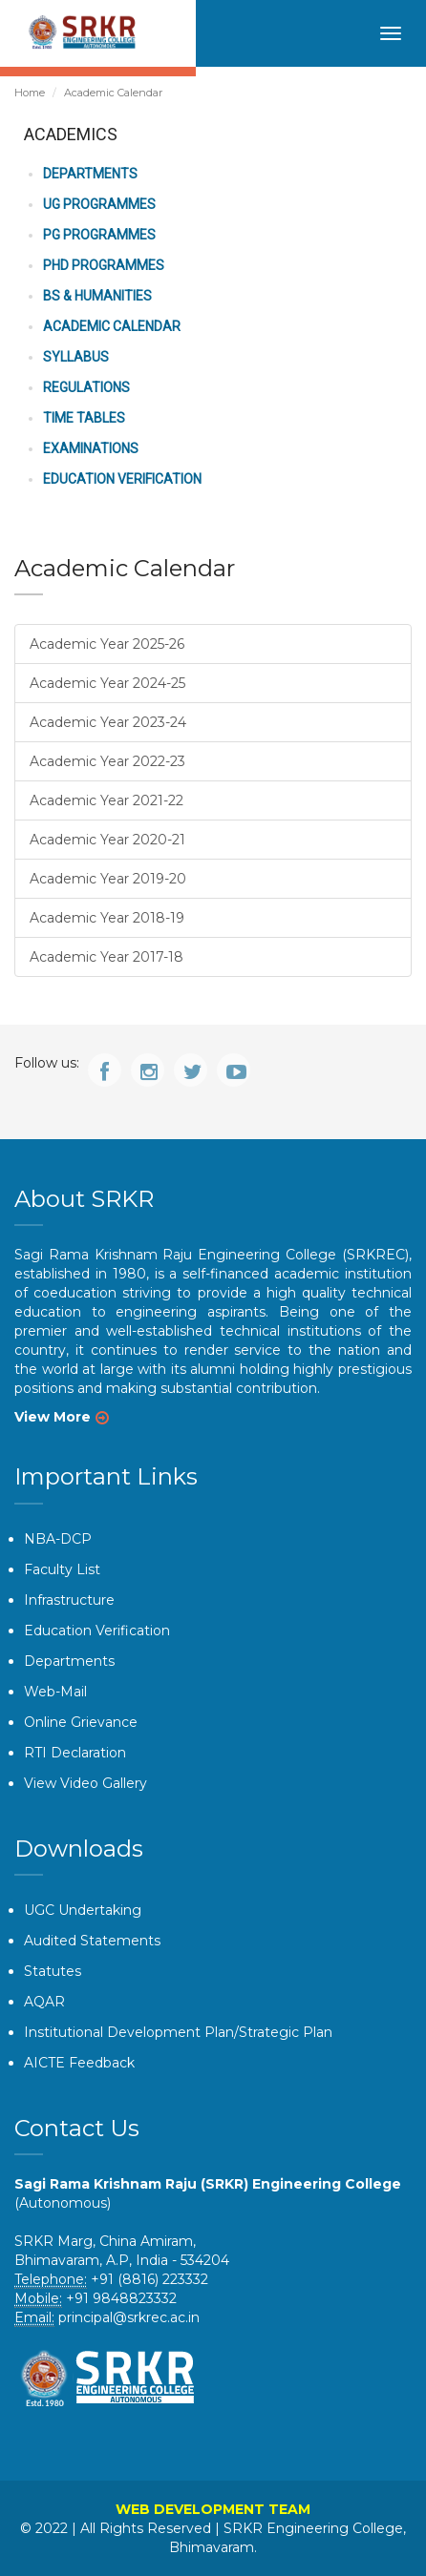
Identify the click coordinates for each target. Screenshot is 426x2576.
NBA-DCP (58, 1539)
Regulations (86, 387)
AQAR (44, 2001)
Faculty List (62, 1569)
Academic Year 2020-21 (107, 839)
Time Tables (84, 418)
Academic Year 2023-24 (108, 722)
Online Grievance (81, 1722)
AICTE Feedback (79, 2062)
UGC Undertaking (82, 1910)
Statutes (52, 1971)
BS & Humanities (97, 295)
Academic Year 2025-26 (107, 644)
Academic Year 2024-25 (107, 683)
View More (52, 1416)
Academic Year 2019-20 (108, 878)
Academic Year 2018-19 (107, 917)
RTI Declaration (75, 1752)
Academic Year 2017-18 (106, 957)
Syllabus (76, 356)
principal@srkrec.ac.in (129, 2317)
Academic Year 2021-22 (106, 800)
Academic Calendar (112, 326)
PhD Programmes (103, 265)
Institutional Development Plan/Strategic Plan (178, 2032)
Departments (90, 173)
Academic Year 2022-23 (107, 761)
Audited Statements (92, 1940)
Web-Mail (55, 1691)
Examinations (90, 448)
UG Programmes (99, 204)
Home (29, 92)
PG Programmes (99, 234)
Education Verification (122, 479)
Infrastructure (69, 1600)
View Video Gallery (85, 1783)
